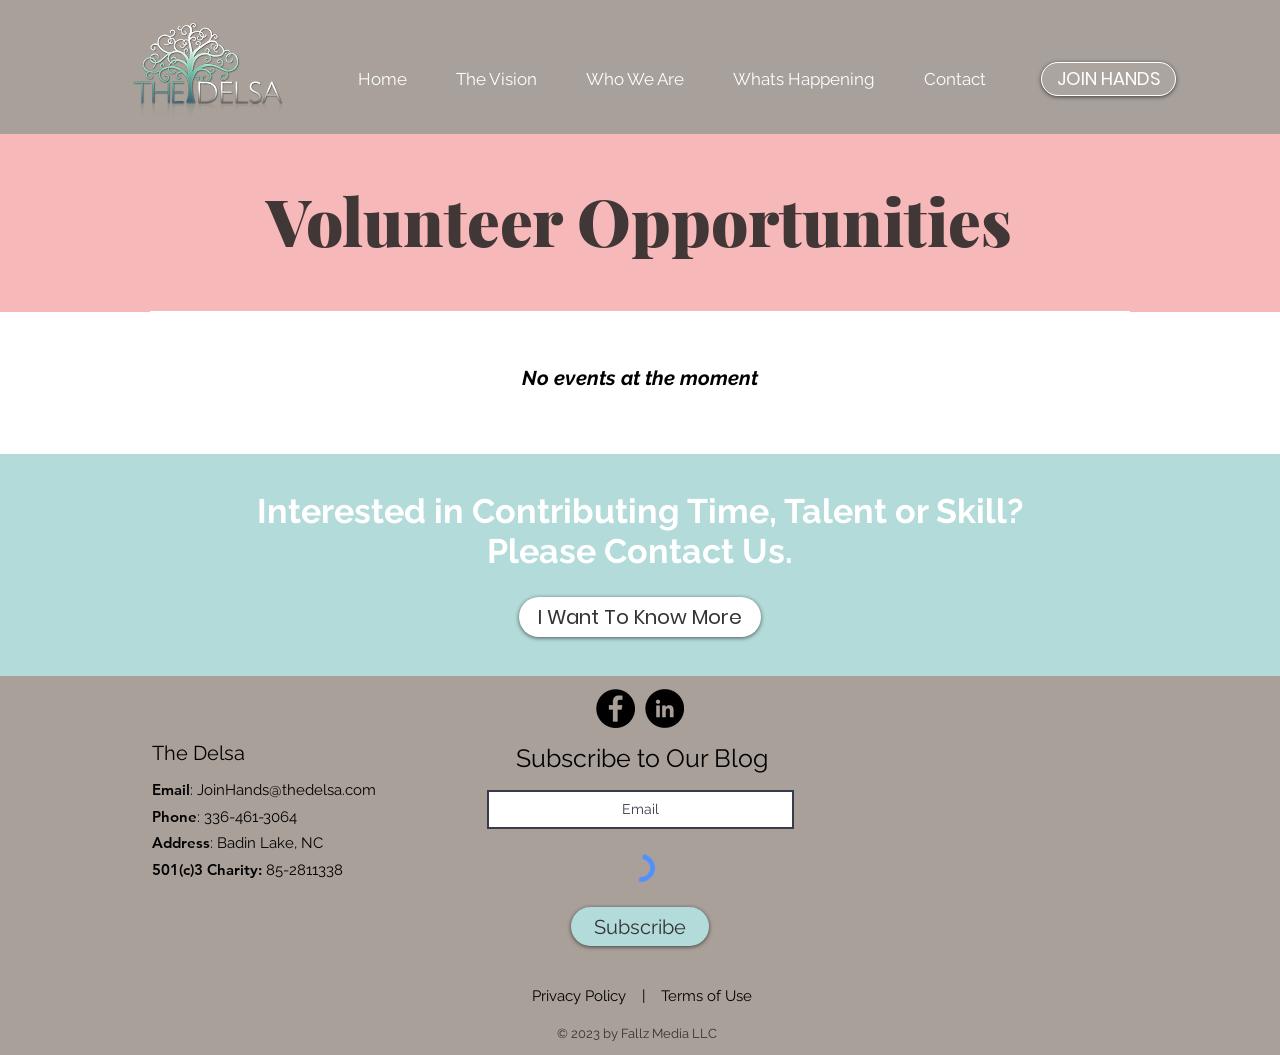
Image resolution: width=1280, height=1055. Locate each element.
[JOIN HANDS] (1108, 79)
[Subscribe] (640, 926)
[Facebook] (615, 708)
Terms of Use (706, 996)
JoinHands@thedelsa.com (286, 790)
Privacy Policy (579, 996)
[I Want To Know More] (640, 617)
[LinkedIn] (664, 708)
